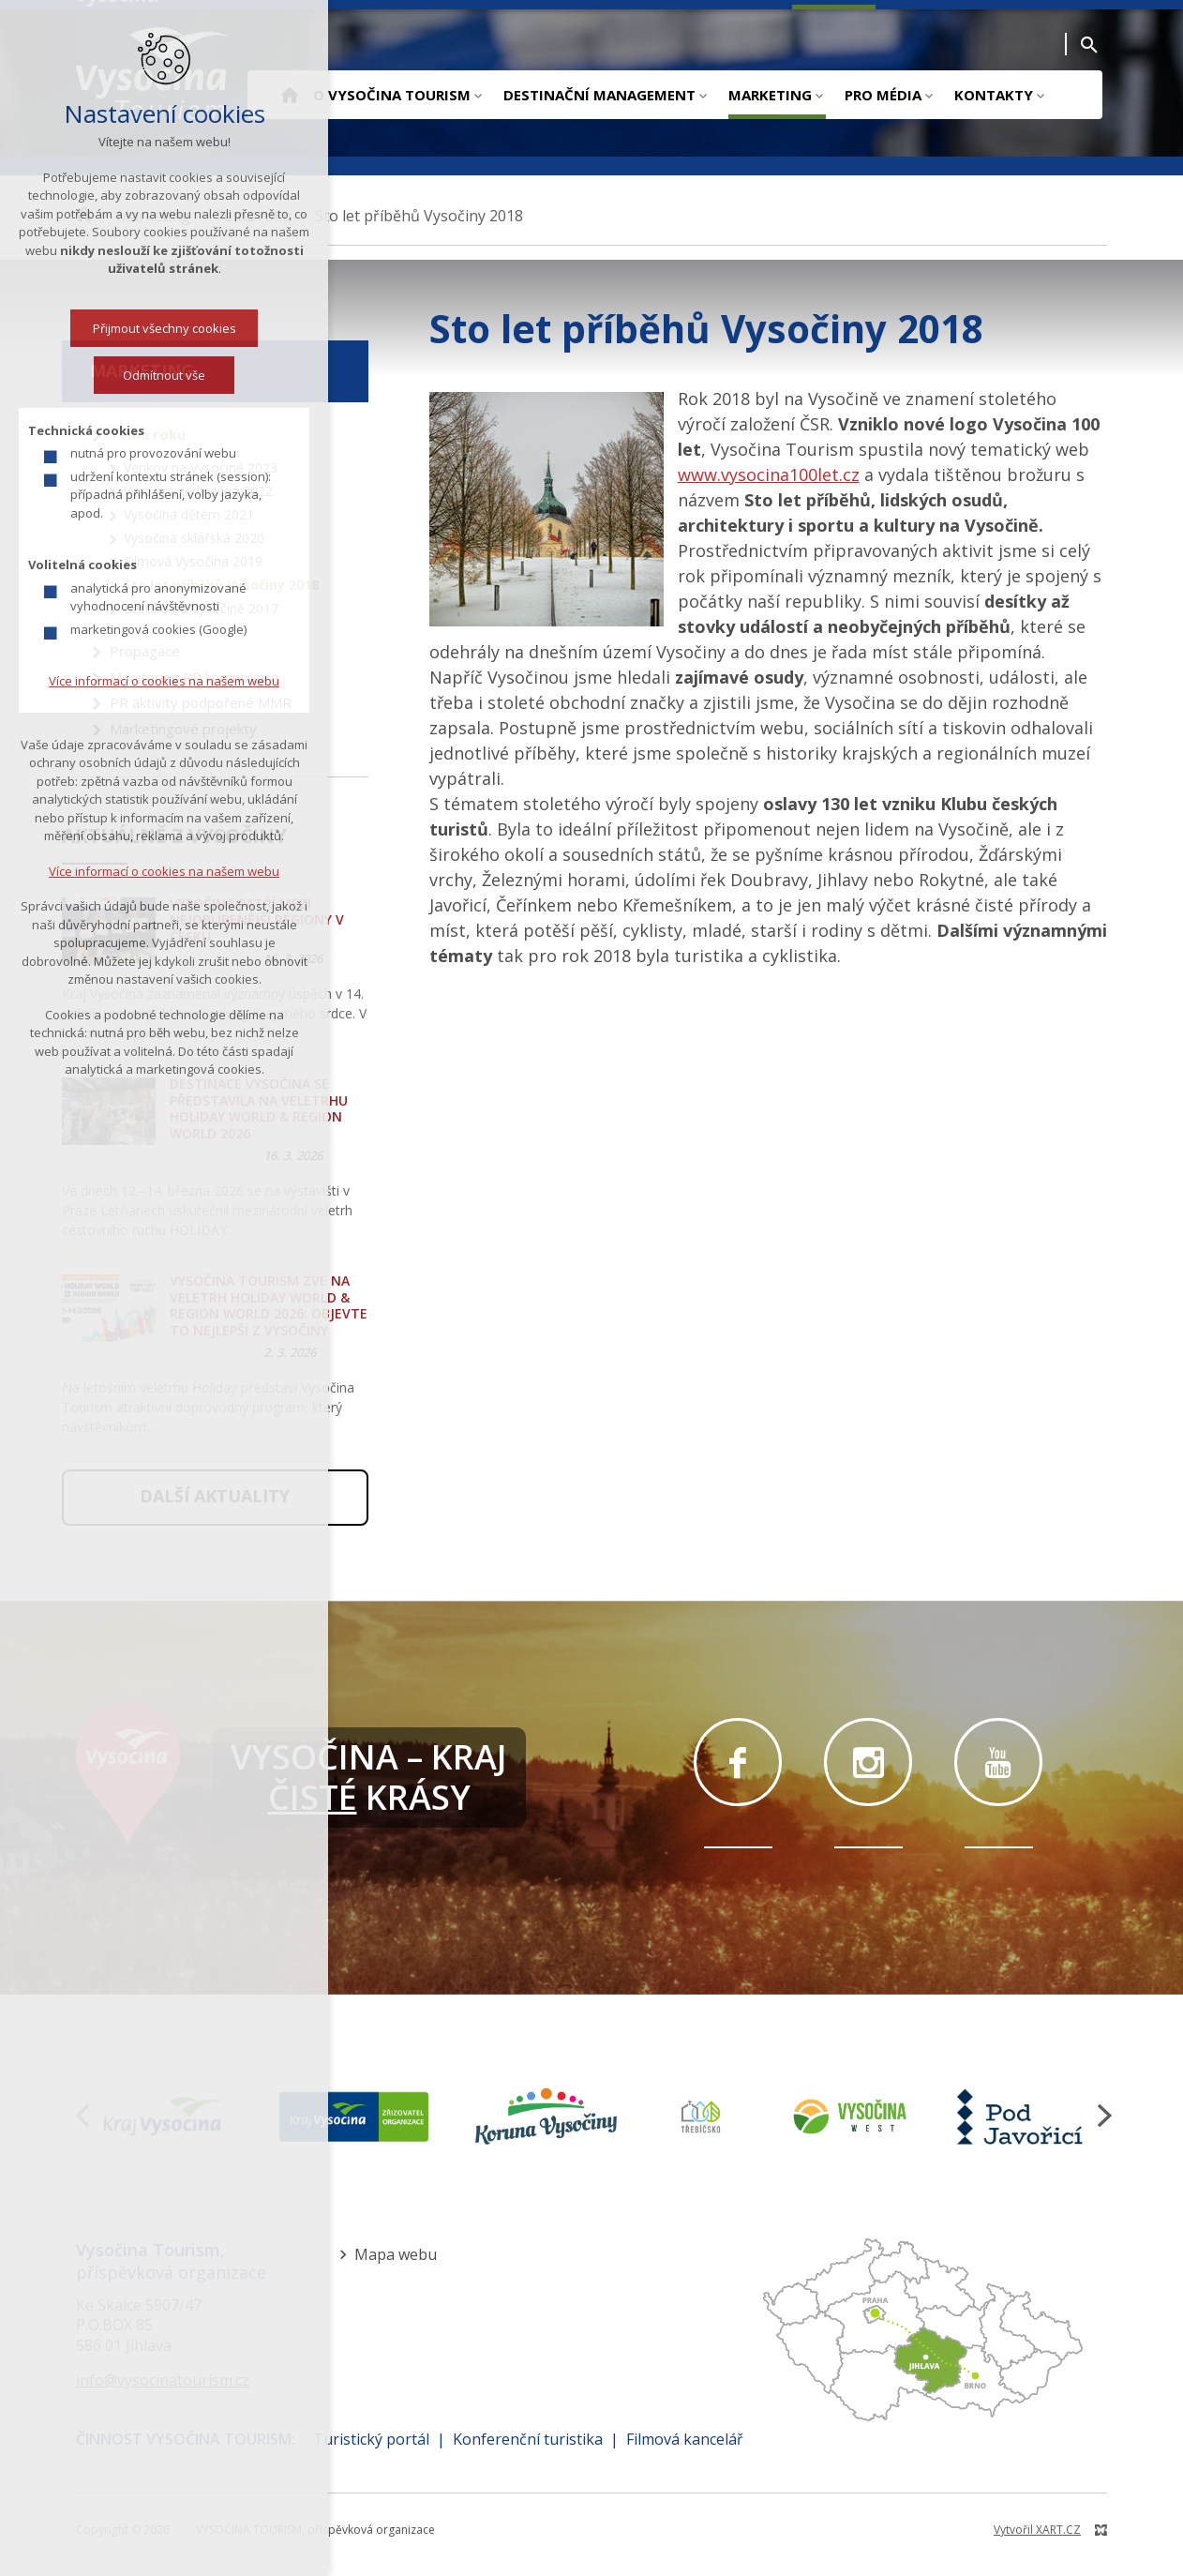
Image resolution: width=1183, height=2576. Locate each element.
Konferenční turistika (528, 2439)
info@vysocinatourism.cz (162, 2380)
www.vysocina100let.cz (769, 474)
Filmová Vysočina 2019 (193, 561)
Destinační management (599, 94)
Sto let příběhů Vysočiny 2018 (221, 585)
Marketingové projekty (183, 728)
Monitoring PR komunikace (194, 677)
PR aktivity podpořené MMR (201, 702)
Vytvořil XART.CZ (1037, 2530)
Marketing (770, 94)
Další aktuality (215, 1495)
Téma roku (148, 434)
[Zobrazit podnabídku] (478, 94)
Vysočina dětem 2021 (189, 514)
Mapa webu (395, 2254)
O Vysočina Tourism (392, 94)
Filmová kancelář (684, 2439)
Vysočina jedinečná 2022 (198, 491)
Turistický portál (371, 2439)
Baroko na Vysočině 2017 (201, 608)
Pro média (883, 94)
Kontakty (993, 94)
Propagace (145, 650)
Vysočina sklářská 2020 (194, 538)
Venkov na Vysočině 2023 (200, 467)
